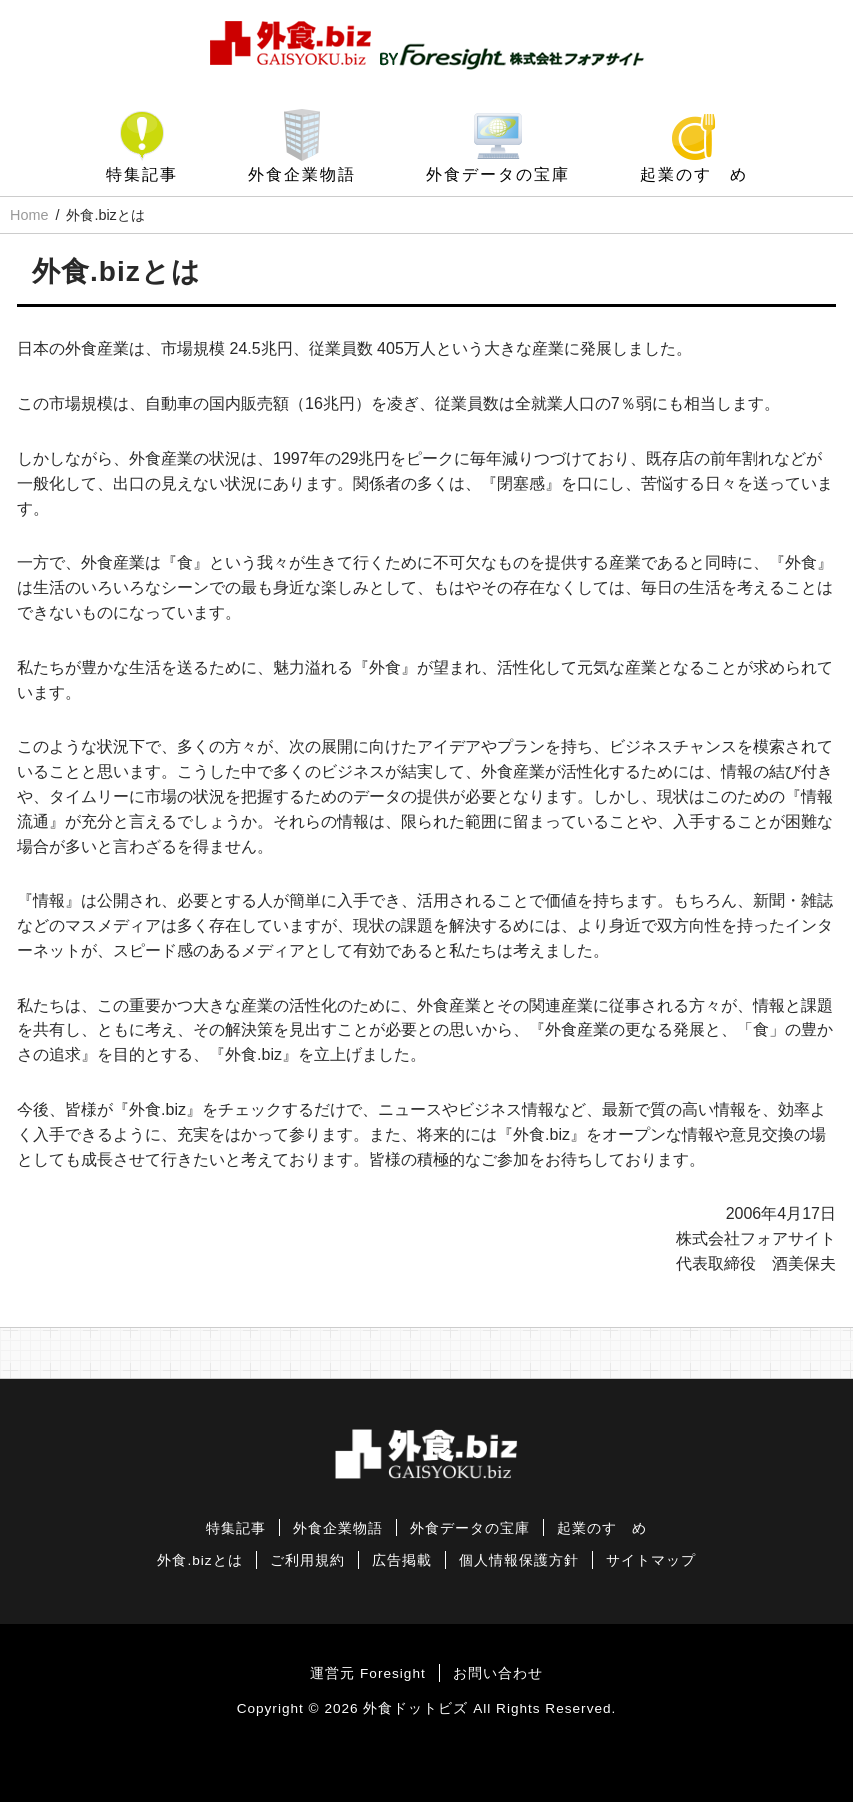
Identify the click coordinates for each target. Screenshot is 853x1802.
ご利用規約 (307, 1560)
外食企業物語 (302, 174)
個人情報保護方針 (519, 1560)
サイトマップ (651, 1560)
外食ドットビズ (415, 1708)
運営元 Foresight (367, 1673)
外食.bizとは (199, 1560)
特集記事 (142, 174)
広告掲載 (402, 1560)
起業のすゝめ (694, 174)
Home (29, 215)
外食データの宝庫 (498, 174)
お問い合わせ (498, 1673)
